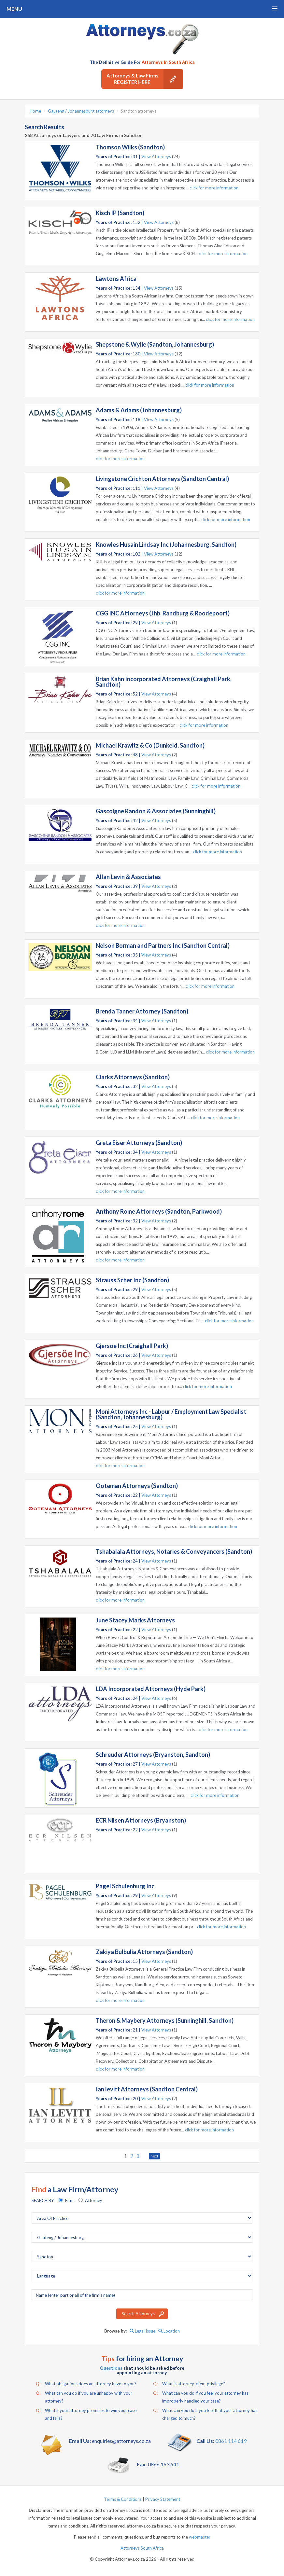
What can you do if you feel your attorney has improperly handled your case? (200, 2396)
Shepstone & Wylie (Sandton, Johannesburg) (155, 344)
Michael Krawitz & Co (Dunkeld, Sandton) (150, 745)
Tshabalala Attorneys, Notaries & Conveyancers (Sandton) (174, 1551)
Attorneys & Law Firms (144, 79)
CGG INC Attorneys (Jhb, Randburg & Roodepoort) (163, 613)
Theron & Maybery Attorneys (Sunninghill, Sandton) (165, 2020)
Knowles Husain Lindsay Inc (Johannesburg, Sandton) (166, 544)
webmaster (199, 2537)
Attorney (93, 2200)
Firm (69, 2200)
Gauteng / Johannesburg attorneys (81, 111)
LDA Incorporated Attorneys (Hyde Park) (151, 1688)
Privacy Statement (162, 2499)
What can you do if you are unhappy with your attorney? (84, 2396)
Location (169, 2331)
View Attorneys (156, 156)
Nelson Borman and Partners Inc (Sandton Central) (163, 945)
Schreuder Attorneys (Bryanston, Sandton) (153, 1754)
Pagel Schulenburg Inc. (126, 1886)
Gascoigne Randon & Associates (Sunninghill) (156, 811)
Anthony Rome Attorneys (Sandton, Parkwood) (159, 1211)
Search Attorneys (138, 2313)
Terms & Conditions (123, 2499)
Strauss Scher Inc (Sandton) (132, 1280)
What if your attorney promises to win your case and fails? (86, 2413)
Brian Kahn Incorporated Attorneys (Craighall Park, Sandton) (164, 681)
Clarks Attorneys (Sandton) (133, 1077)
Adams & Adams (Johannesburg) (139, 410)
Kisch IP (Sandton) (120, 212)
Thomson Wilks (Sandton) (130, 147)
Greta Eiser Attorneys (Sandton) (139, 1142)
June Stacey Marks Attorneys (135, 1620)
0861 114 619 (231, 2441)
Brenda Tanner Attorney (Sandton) (142, 1011)
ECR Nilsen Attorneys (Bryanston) (141, 1820)
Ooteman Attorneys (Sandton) (137, 1485)
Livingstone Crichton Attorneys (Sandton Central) (162, 478)
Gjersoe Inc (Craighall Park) (132, 1345)
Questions (111, 2368)
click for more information (214, 187)
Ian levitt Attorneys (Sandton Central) (147, 2089)
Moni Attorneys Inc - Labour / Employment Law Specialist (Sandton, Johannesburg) (171, 1414)
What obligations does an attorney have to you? (86, 2384)
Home (35, 111)
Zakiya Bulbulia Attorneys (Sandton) (144, 1951)
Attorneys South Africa (142, 2548)
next (154, 2156)
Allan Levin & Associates (128, 876)
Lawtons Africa (116, 278)
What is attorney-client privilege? (189, 2384)
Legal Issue (142, 2331)
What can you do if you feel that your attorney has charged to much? (205, 2413)
